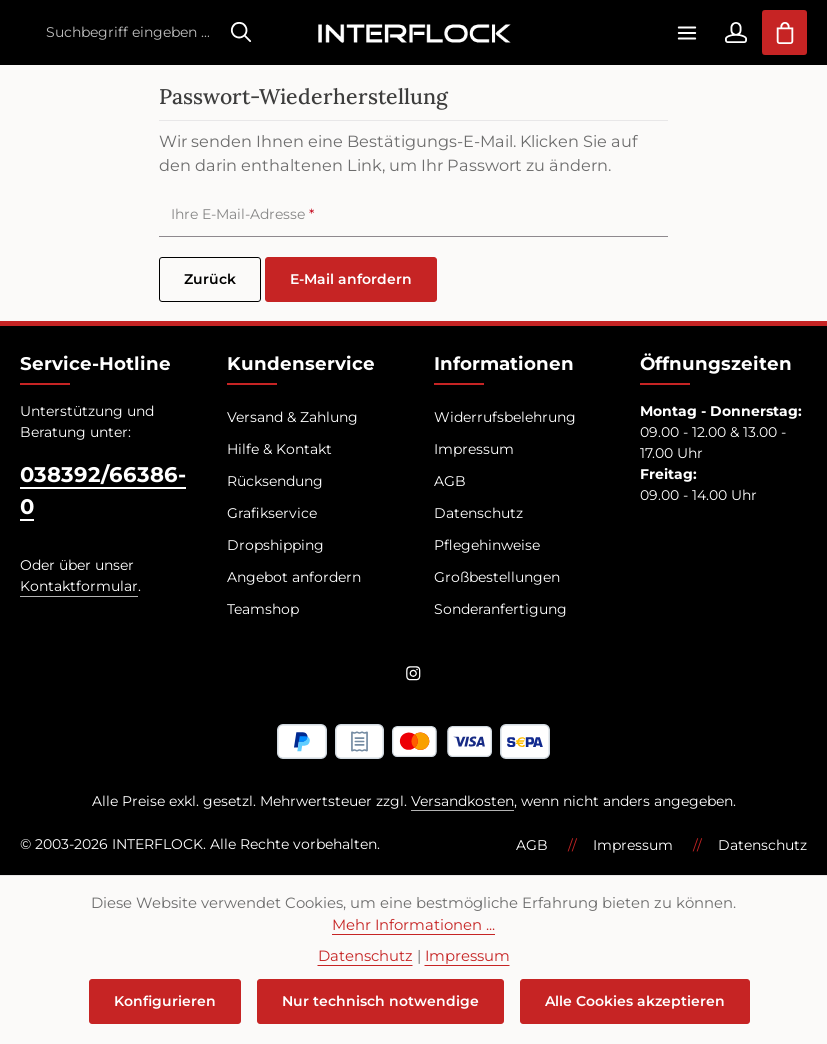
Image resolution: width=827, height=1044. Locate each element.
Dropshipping (275, 545)
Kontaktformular (79, 586)
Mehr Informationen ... (413, 925)
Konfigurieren (165, 1001)
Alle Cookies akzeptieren (635, 1001)
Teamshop (263, 609)
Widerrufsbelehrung (505, 417)
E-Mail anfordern (351, 279)
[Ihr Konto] (735, 32)
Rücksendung (275, 481)
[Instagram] (413, 677)
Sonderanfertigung (500, 609)
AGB (450, 481)
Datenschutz (478, 513)
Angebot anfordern (294, 577)
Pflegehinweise (487, 545)
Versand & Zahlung (292, 417)
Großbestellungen (497, 577)
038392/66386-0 (103, 490)
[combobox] (127, 32)
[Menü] (686, 32)
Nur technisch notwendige (380, 1001)
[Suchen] (241, 32)
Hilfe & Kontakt (279, 449)
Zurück (210, 279)
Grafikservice (272, 513)
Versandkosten (462, 801)
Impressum (474, 449)
